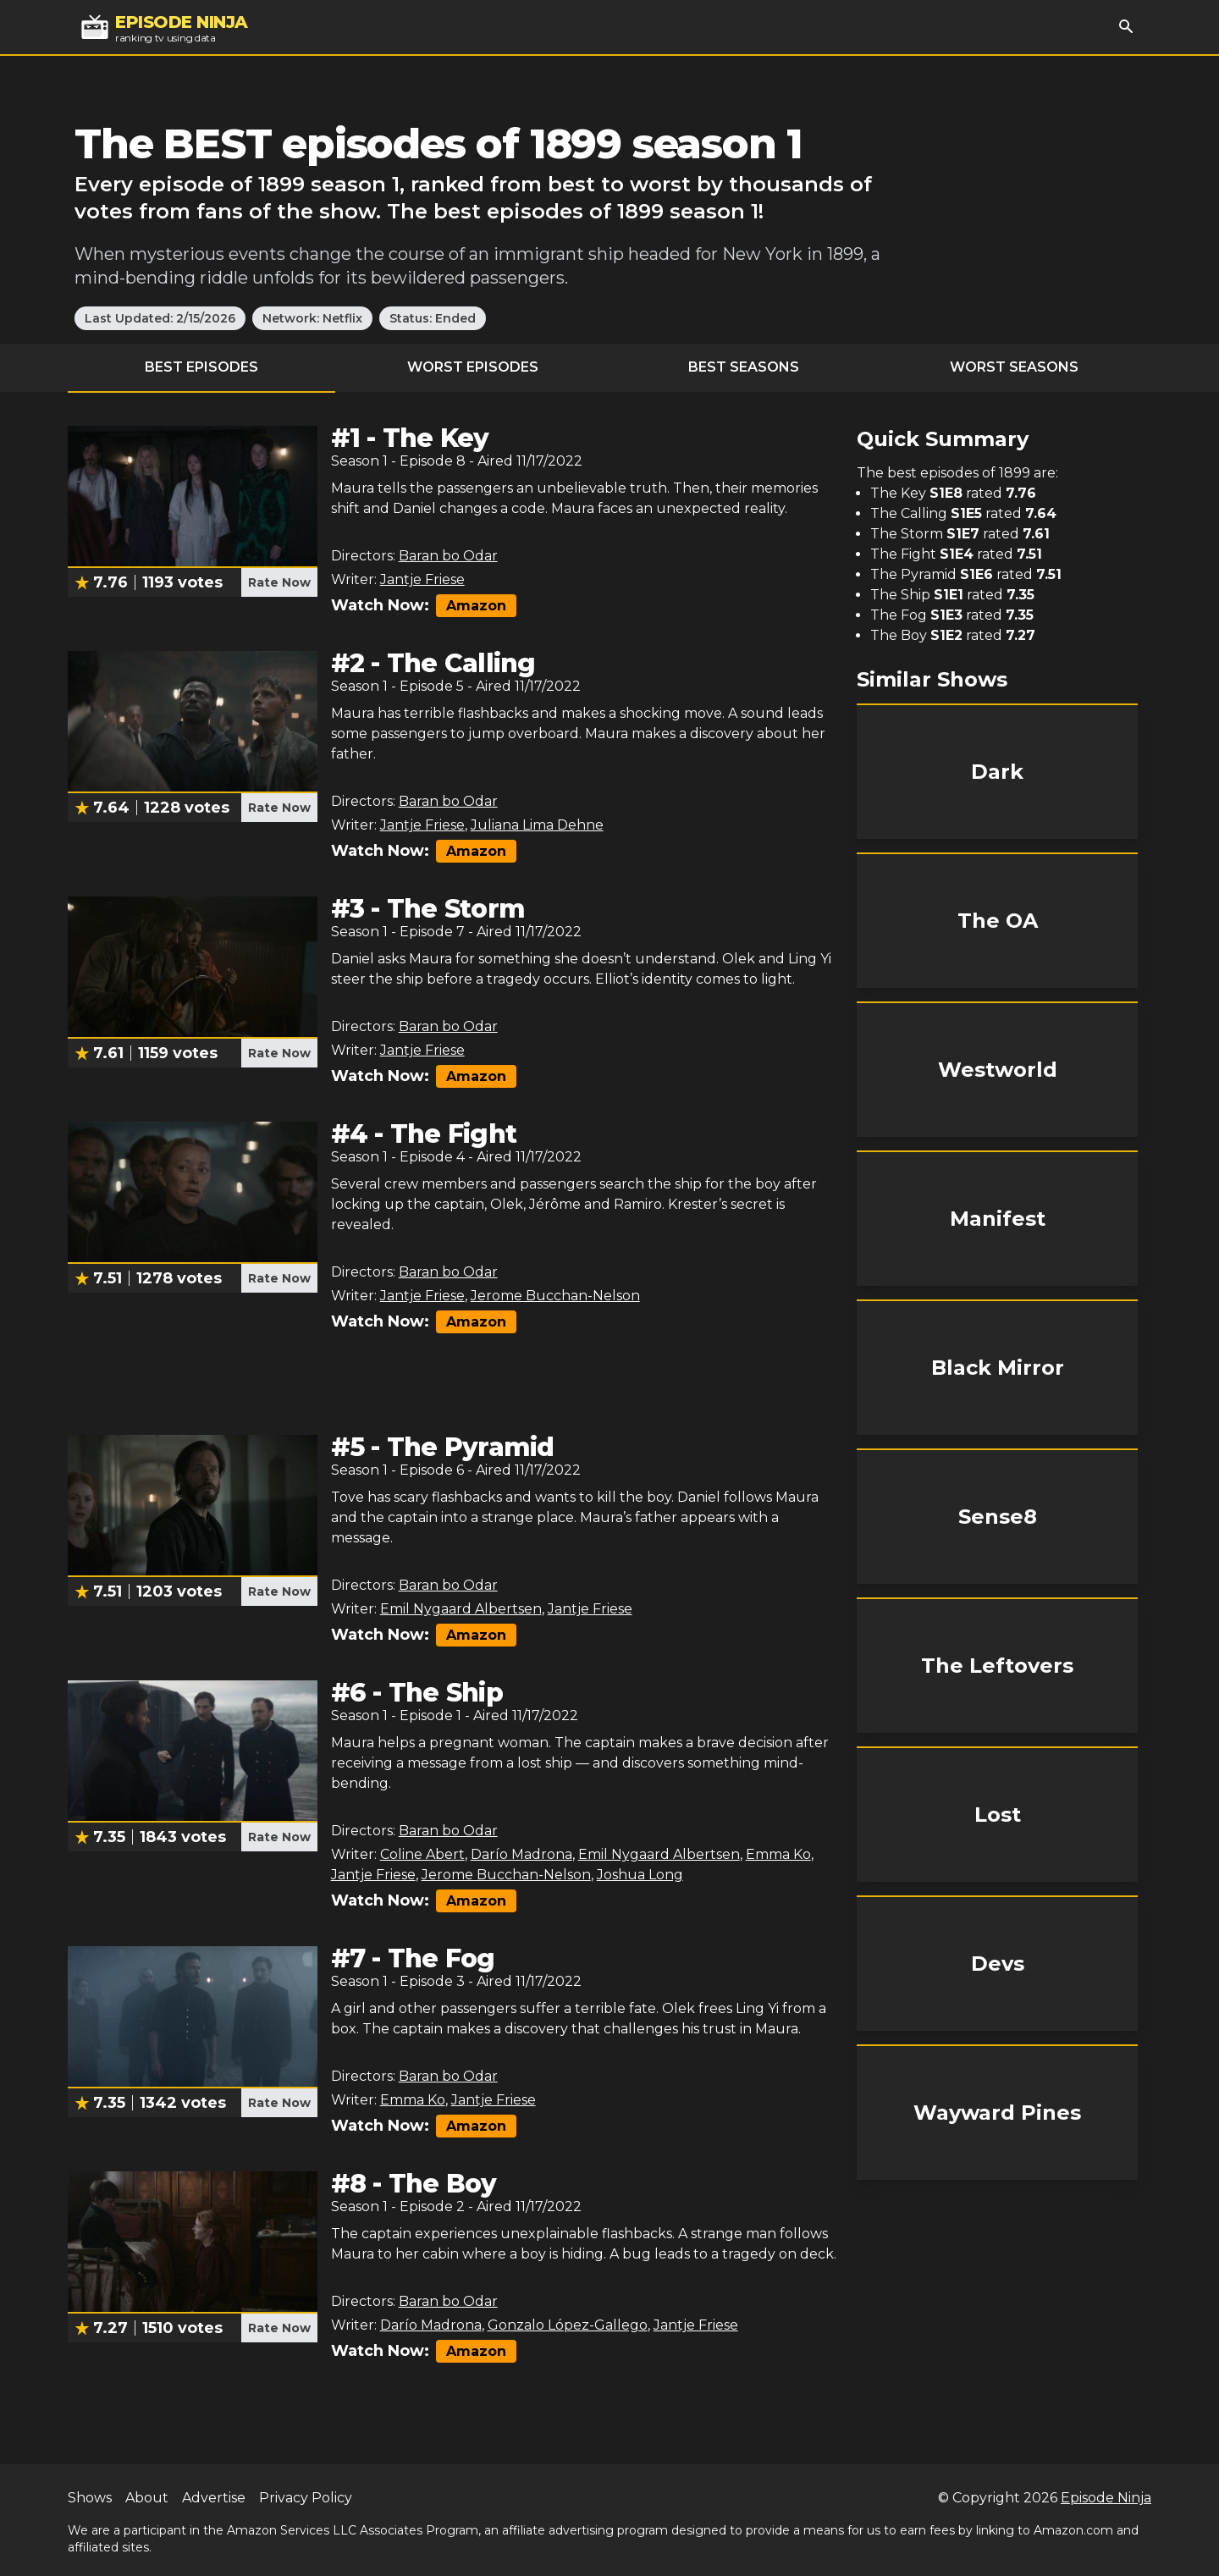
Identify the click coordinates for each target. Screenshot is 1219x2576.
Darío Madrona (521, 1854)
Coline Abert (422, 1854)
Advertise (213, 2498)
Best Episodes (201, 367)
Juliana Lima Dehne (537, 825)
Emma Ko (778, 1854)
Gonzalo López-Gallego (568, 2325)
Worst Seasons (1014, 367)
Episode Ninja (1106, 2498)
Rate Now (279, 582)
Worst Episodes (472, 367)
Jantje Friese (422, 579)
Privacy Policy (305, 2498)
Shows (90, 2498)
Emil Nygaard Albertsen (461, 1609)
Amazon (476, 606)
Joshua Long (640, 1875)
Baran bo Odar (448, 556)
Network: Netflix (312, 318)
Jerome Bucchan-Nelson (555, 1296)
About (146, 2498)
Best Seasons (743, 367)
